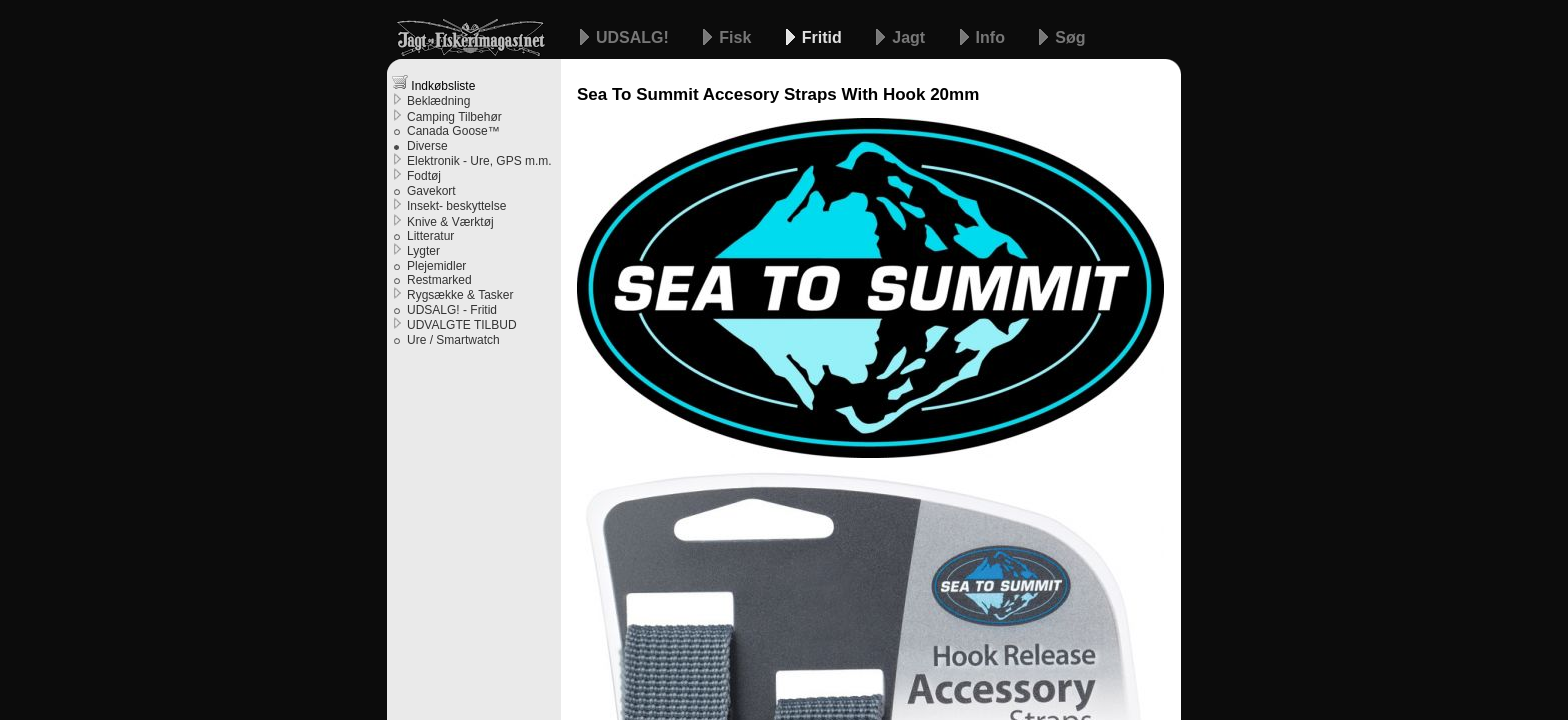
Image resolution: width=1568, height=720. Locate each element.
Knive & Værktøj (450, 222)
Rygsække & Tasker (460, 295)
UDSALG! (634, 37)
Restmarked (439, 280)
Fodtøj (424, 176)
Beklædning (438, 101)
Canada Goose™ (453, 131)
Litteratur (430, 236)
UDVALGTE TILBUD (462, 325)
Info (993, 37)
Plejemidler (436, 266)
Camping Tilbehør (454, 117)
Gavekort (431, 191)
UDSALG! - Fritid (452, 310)
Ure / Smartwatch (453, 340)
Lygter (423, 251)
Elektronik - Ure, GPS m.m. (479, 161)
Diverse (427, 146)
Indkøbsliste (433, 83)
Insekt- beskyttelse (456, 206)
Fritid (824, 37)
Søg (1070, 37)
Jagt (910, 37)
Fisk (737, 37)
